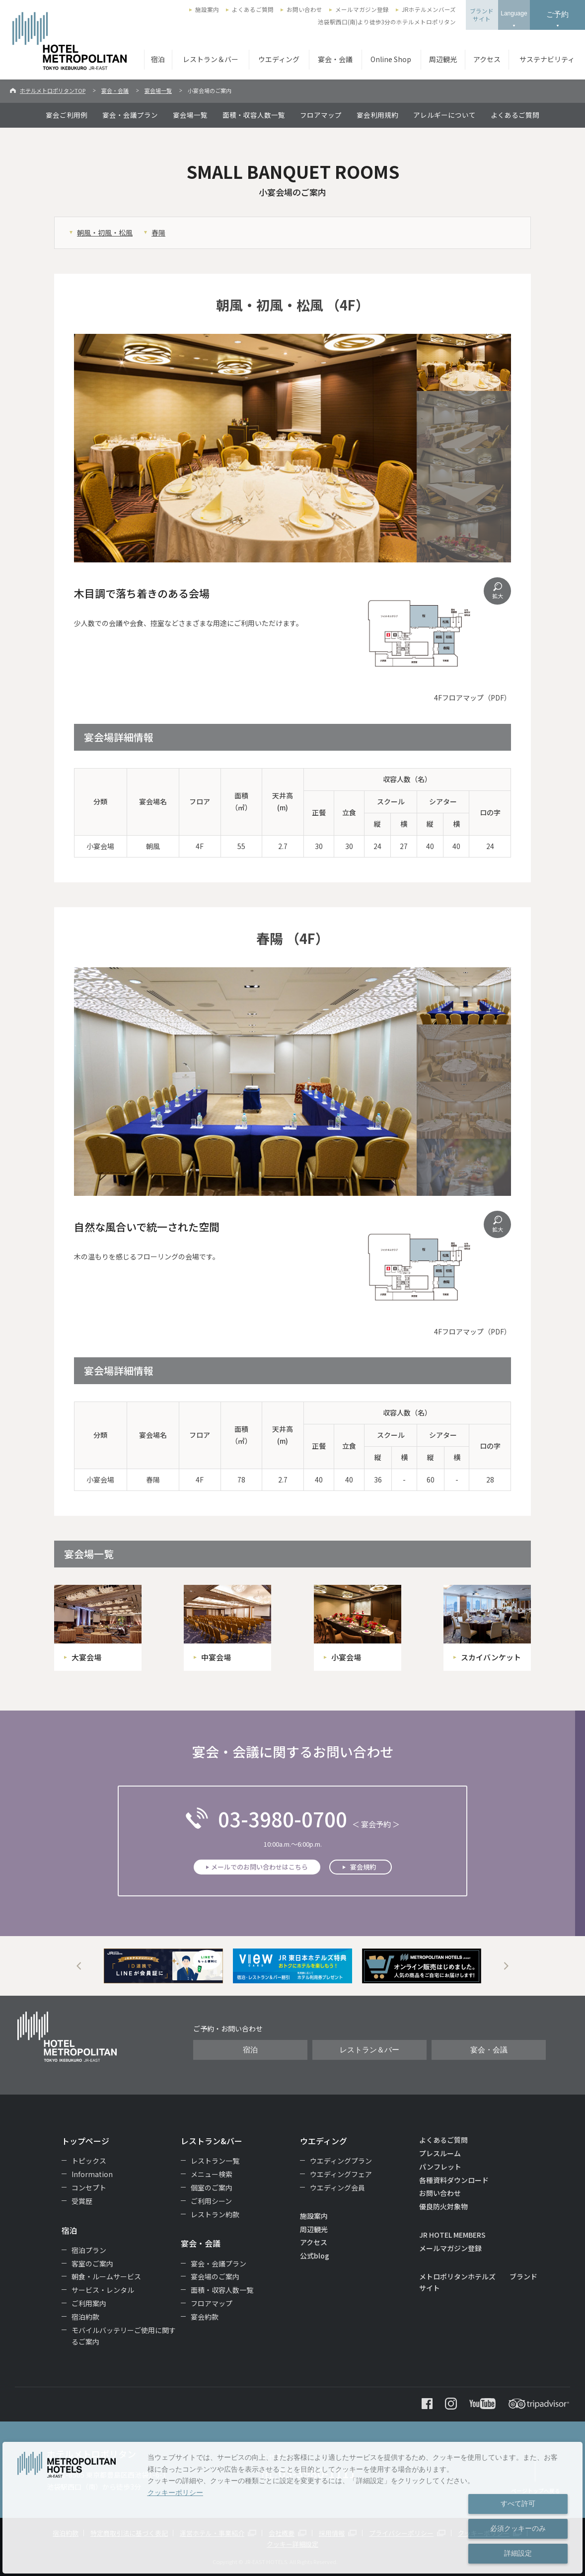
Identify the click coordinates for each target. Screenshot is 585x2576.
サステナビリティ (547, 59)
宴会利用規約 (377, 115)
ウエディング (278, 59)
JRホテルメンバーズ (429, 9)
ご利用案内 (89, 2303)
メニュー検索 (211, 2174)
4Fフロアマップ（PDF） (472, 698)
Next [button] (506, 1965)
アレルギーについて (444, 115)
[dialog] (292, 2508)
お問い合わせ (304, 9)
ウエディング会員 (337, 2187)
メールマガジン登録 (362, 9)
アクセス (487, 59)
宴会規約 (363, 1867)
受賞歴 (82, 2201)
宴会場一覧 (158, 90)
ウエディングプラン (341, 2161)
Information (92, 2174)
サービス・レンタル (103, 2290)
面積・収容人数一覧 (253, 115)
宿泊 (158, 59)
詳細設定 (518, 2553)
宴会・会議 (335, 59)
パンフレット (440, 2167)
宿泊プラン (89, 2250)
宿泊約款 (85, 2317)
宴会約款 (205, 2317)
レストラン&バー (211, 2141)
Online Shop (390, 59)
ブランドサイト (482, 15)
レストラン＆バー (210, 59)
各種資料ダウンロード (454, 2180)
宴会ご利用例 (66, 115)
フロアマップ (321, 115)
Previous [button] (79, 1965)
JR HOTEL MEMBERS (452, 2235)
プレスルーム (440, 2153)
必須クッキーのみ (518, 2528)
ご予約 (557, 14)
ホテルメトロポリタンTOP (52, 90)
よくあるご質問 (253, 9)
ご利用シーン (211, 2201)
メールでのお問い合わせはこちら (259, 1867)
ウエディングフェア (341, 2174)
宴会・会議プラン (130, 115)
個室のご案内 (211, 2187)
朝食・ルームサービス (106, 2276)
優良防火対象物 (443, 2206)
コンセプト (89, 2187)
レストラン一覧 (215, 2161)
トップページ (85, 2141)
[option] (163, 1966)
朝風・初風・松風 (105, 232)
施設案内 (207, 9)
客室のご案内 (92, 2263)
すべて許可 (518, 2503)
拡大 (497, 596)
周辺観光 (443, 59)
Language (514, 13)
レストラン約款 (215, 2214)
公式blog (314, 2256)
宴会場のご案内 (215, 2276)
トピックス (89, 2161)
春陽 (158, 232)
